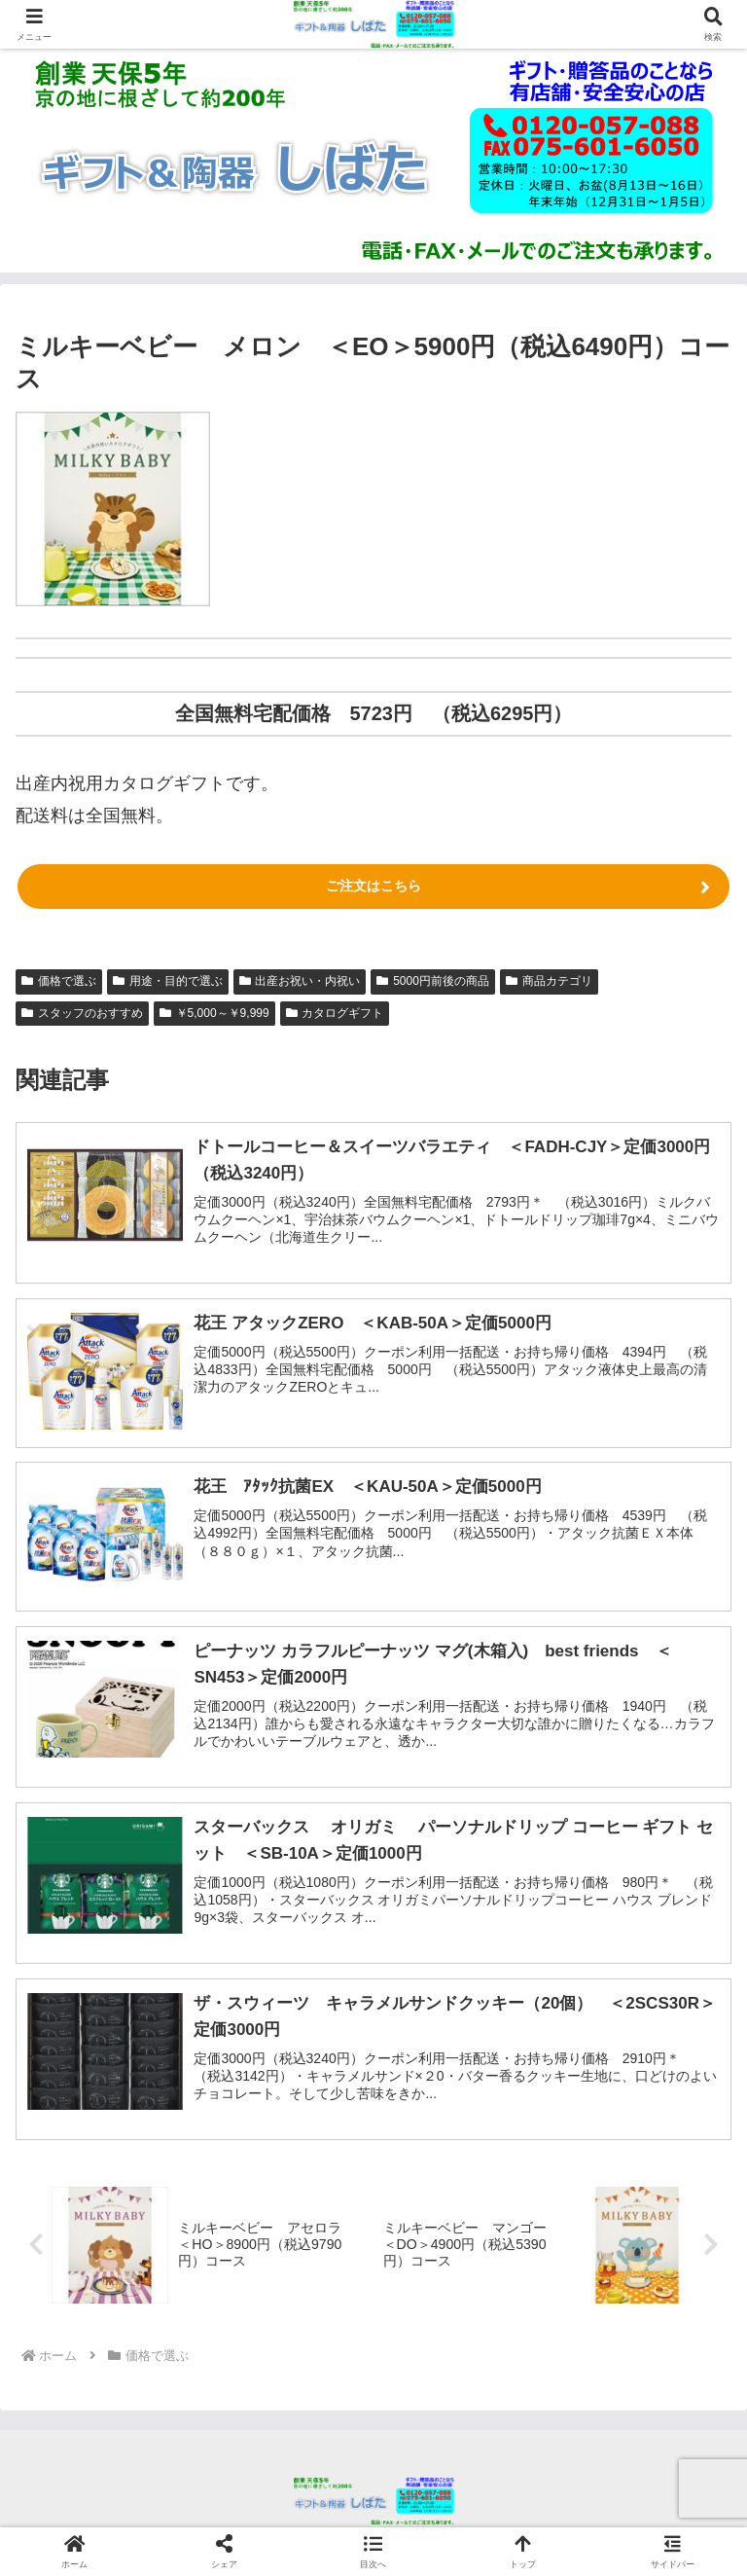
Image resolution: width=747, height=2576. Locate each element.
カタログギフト (335, 1013)
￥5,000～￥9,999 (214, 1013)
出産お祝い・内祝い (300, 981)
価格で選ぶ (58, 981)
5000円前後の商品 (432, 981)
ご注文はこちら (373, 885)
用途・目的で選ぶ (168, 981)
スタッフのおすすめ (82, 1013)
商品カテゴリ (549, 981)
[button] (373, 2551)
